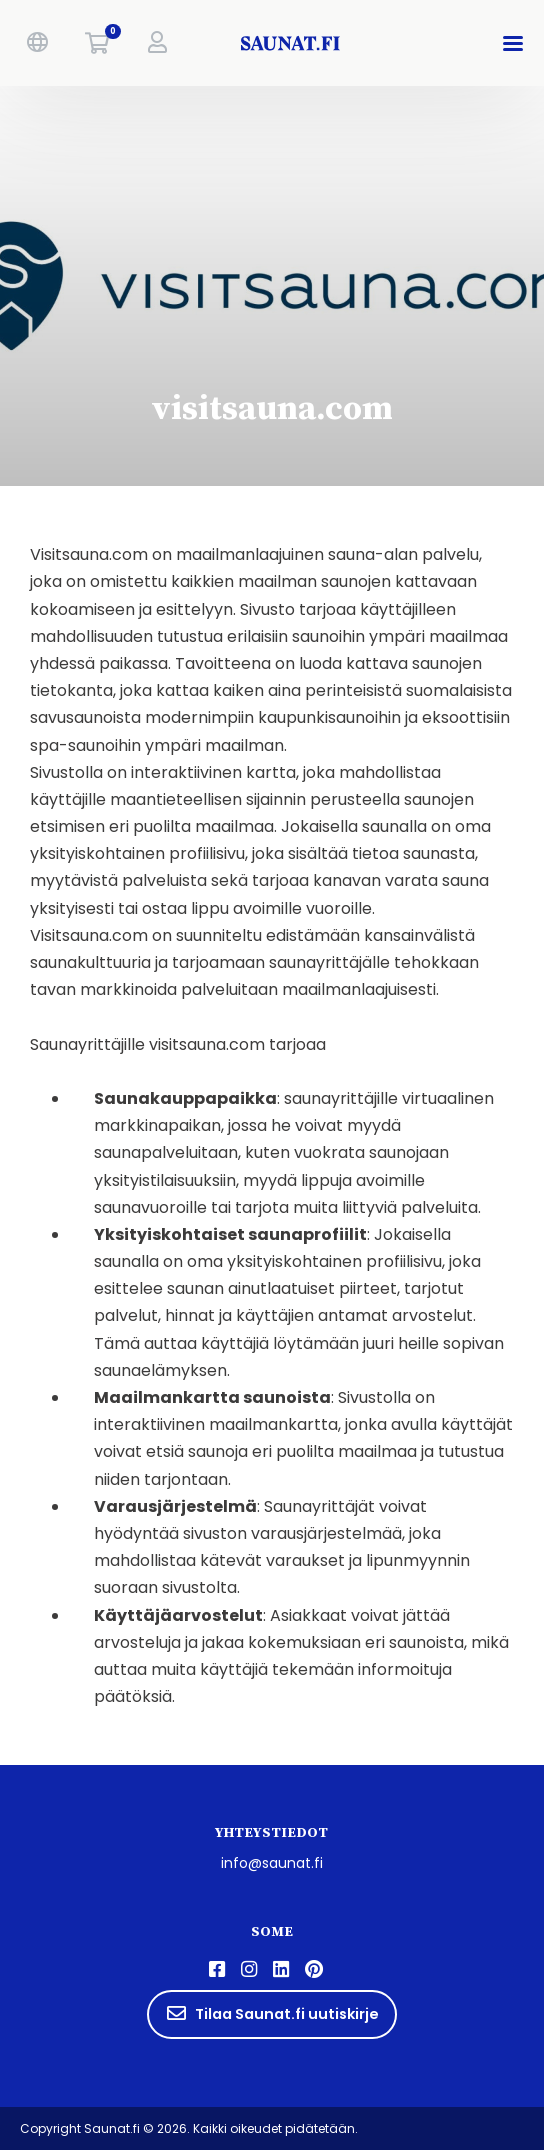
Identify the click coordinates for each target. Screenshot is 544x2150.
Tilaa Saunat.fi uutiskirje (272, 2014)
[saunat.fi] (291, 43)
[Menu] (516, 43)
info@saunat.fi (272, 1863)
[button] (37, 43)
